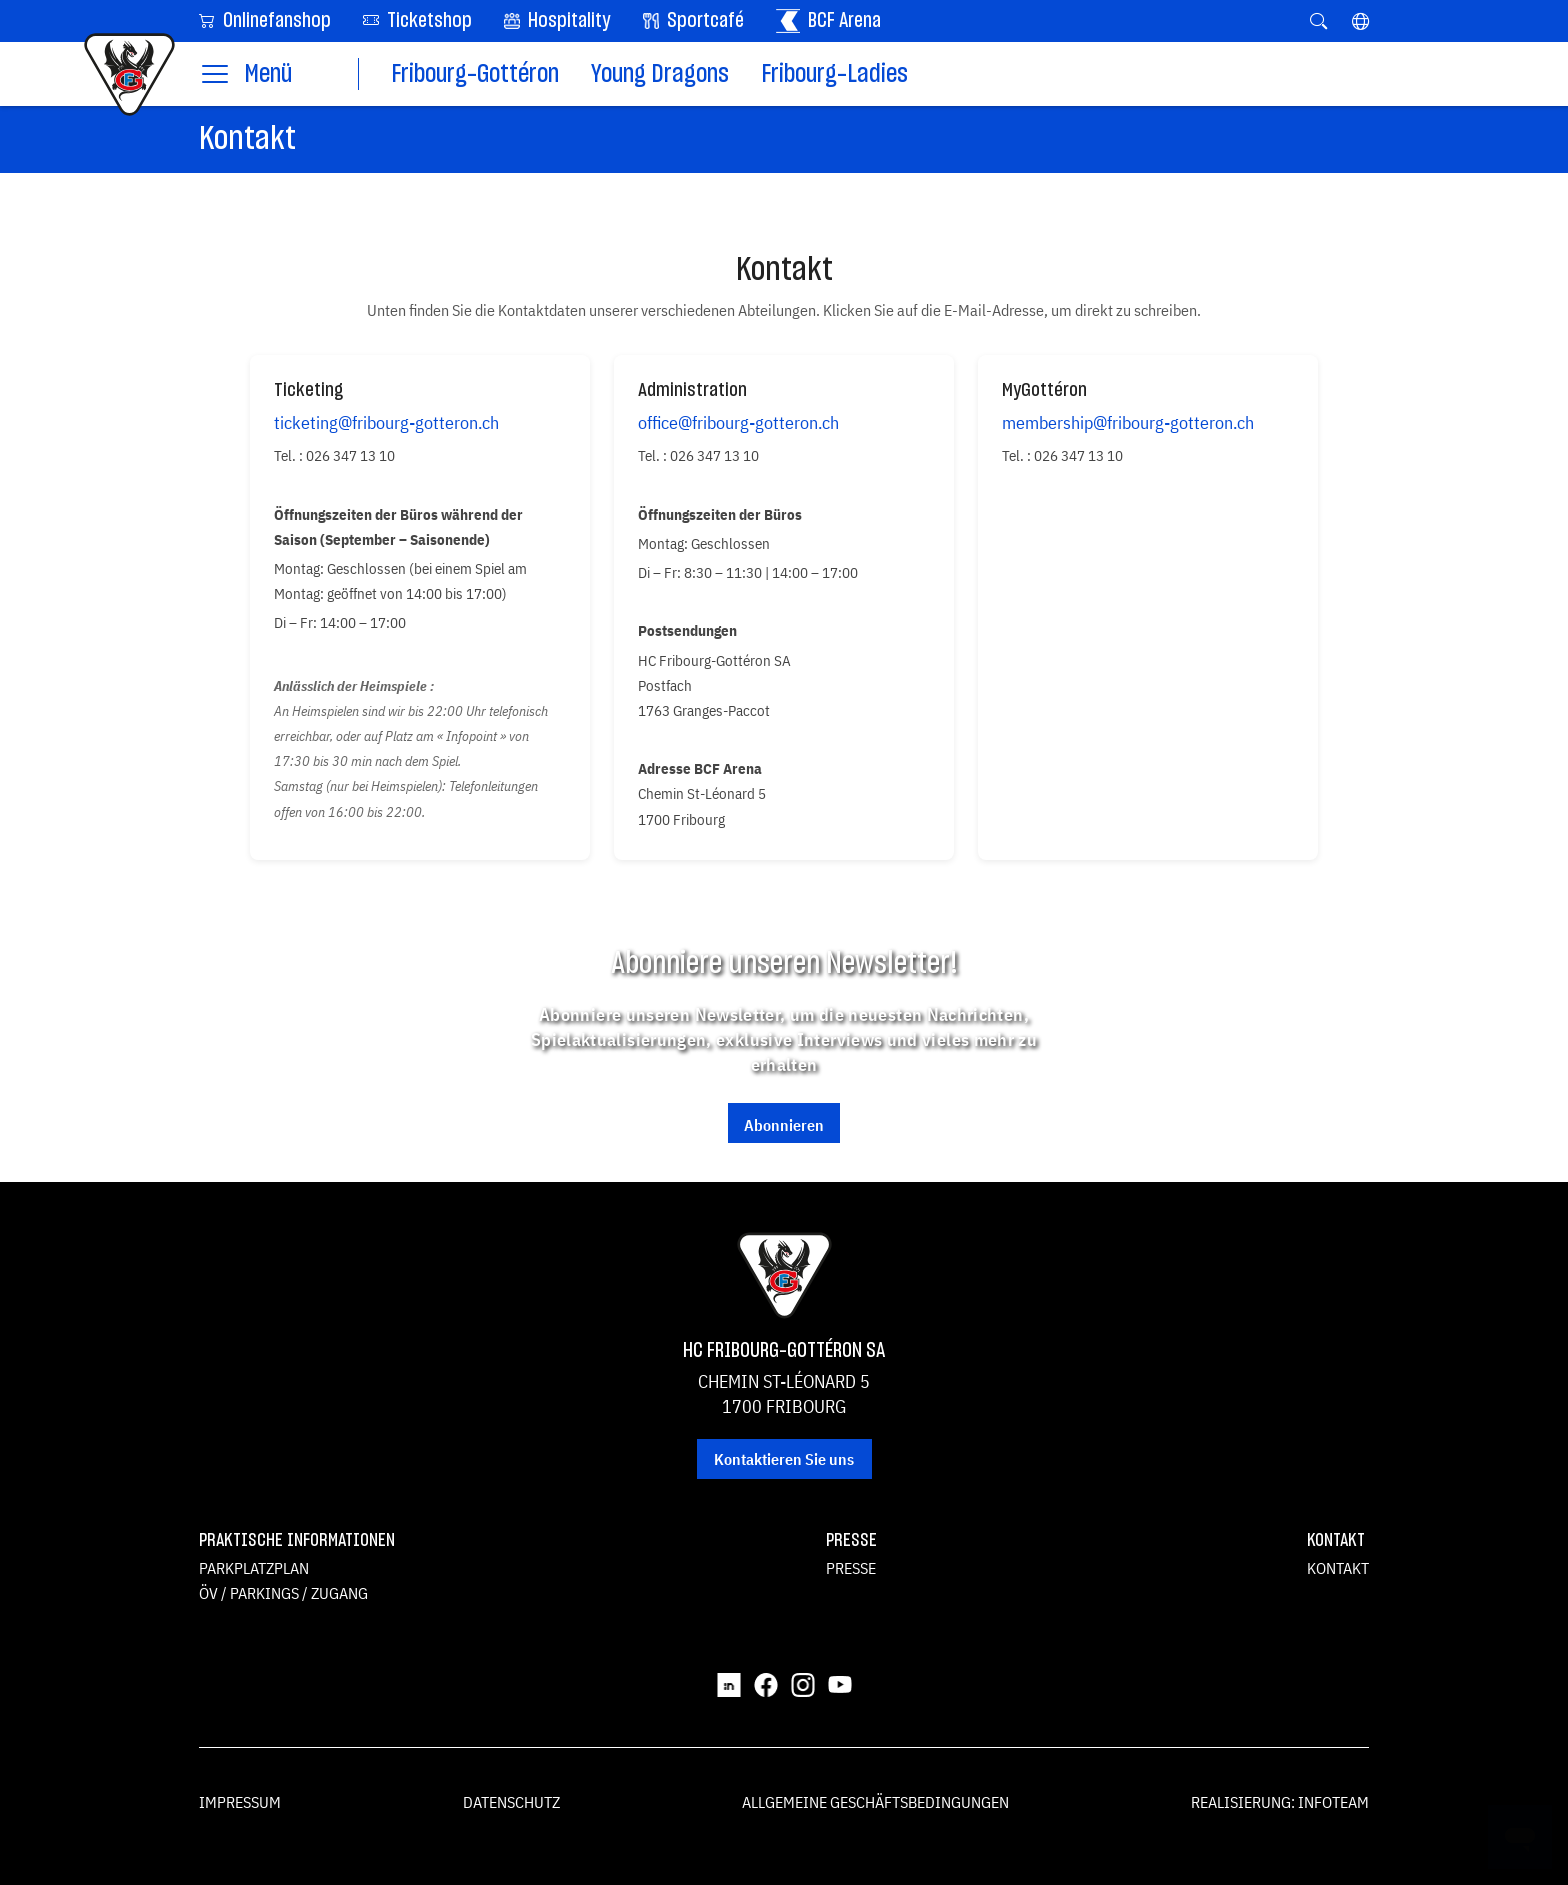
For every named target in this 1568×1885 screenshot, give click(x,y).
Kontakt (1338, 1568)
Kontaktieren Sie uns (784, 1459)
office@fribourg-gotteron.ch (738, 422)
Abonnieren (784, 1125)
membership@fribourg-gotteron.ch (1128, 422)
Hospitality (557, 21)
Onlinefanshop (265, 19)
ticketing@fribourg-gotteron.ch (386, 422)
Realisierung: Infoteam (1280, 1802)
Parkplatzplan (254, 1568)
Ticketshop (417, 19)
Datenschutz (511, 1802)
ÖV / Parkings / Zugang (283, 1593)
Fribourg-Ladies (834, 74)
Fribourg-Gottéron (475, 74)
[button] (1360, 21)
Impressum (240, 1802)
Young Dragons (660, 74)
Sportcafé (693, 21)
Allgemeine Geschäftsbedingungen (875, 1802)
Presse (851, 1568)
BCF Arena (828, 21)
